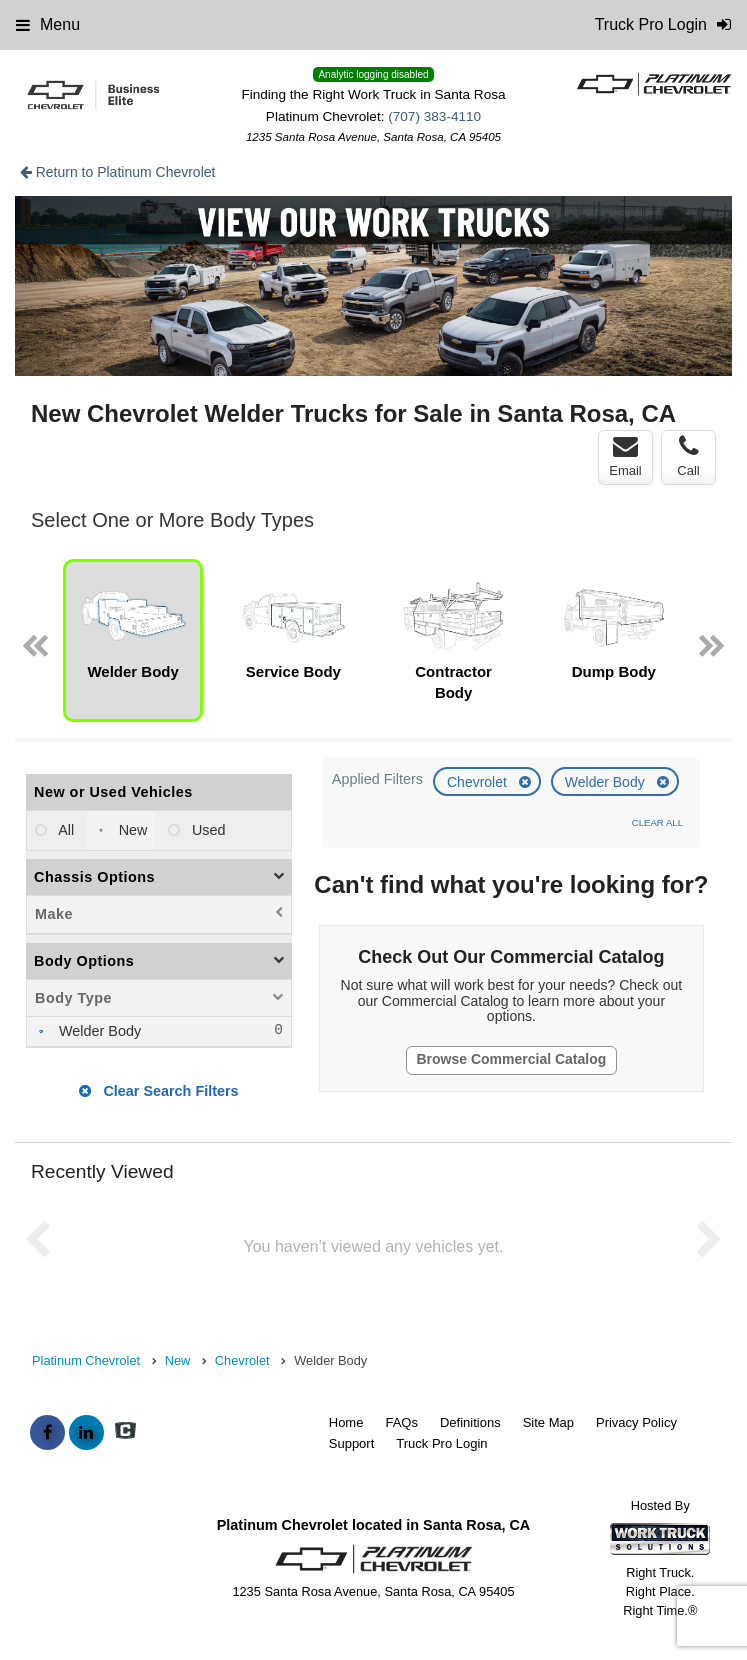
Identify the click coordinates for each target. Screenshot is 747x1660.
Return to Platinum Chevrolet (118, 172)
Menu (48, 24)
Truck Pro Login (441, 1443)
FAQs (401, 1422)
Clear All (657, 822)
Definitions (470, 1422)
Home (346, 1422)
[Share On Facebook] (47, 1433)
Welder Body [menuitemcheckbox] (98, 1031)
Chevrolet (479, 782)
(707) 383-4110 (434, 116)
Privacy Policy (636, 1422)
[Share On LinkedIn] (86, 1433)
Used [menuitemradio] (207, 830)
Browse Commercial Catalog (511, 1059)
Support (352, 1443)
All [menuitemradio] (64, 830)
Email (625, 456)
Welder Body (607, 782)
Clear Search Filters (158, 1091)
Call (688, 456)
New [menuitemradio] (131, 830)
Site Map (548, 1422)
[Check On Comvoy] (125, 1433)
